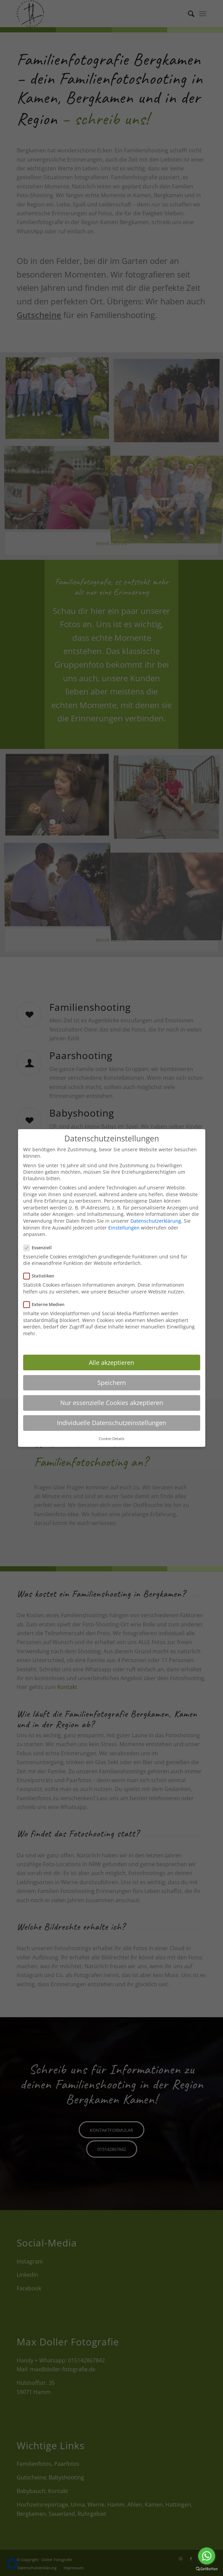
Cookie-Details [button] (111, 1438)
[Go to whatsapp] (206, 2555)
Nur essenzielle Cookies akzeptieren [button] (111, 1403)
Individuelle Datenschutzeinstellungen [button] (111, 1423)
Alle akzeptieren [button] (111, 1362)
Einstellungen (124, 1227)
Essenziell (40, 1247)
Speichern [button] (111, 1382)
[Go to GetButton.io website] (207, 2569)
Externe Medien (46, 1304)
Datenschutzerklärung (155, 1221)
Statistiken (41, 1276)
